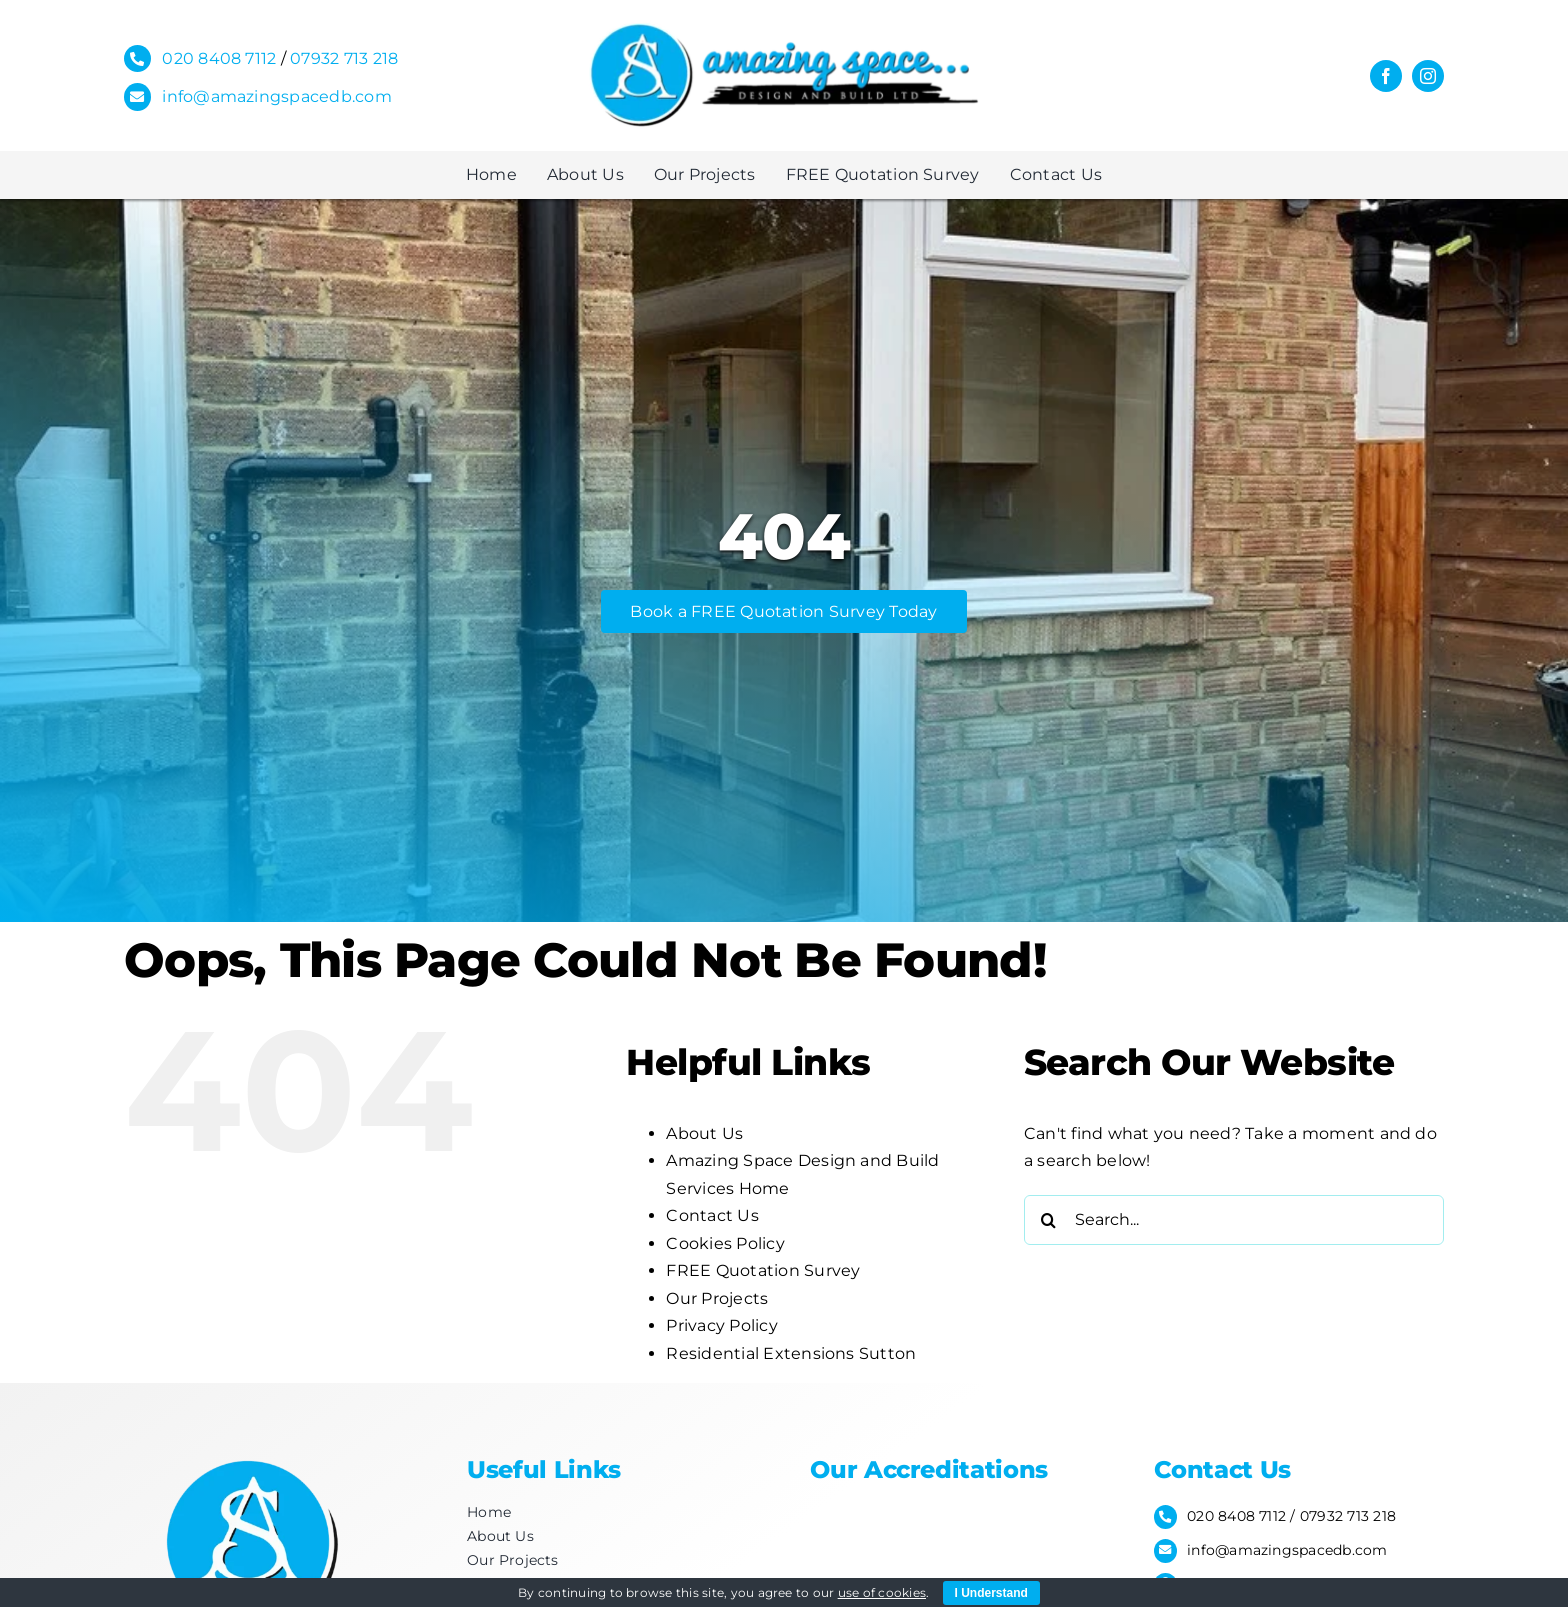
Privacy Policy (721, 1325)
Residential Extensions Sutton (791, 1353)
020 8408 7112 (219, 58)
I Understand (991, 1593)
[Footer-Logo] (249, 1453)
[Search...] (1234, 1220)
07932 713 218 (344, 58)
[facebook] (1386, 76)
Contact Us (712, 1215)
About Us (704, 1133)
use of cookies (882, 1592)
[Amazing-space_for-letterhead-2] (784, 27)
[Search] (1049, 1220)
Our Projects (717, 1298)
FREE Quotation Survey (763, 1270)
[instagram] (1428, 76)
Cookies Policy (725, 1243)
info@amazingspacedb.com (277, 96)
